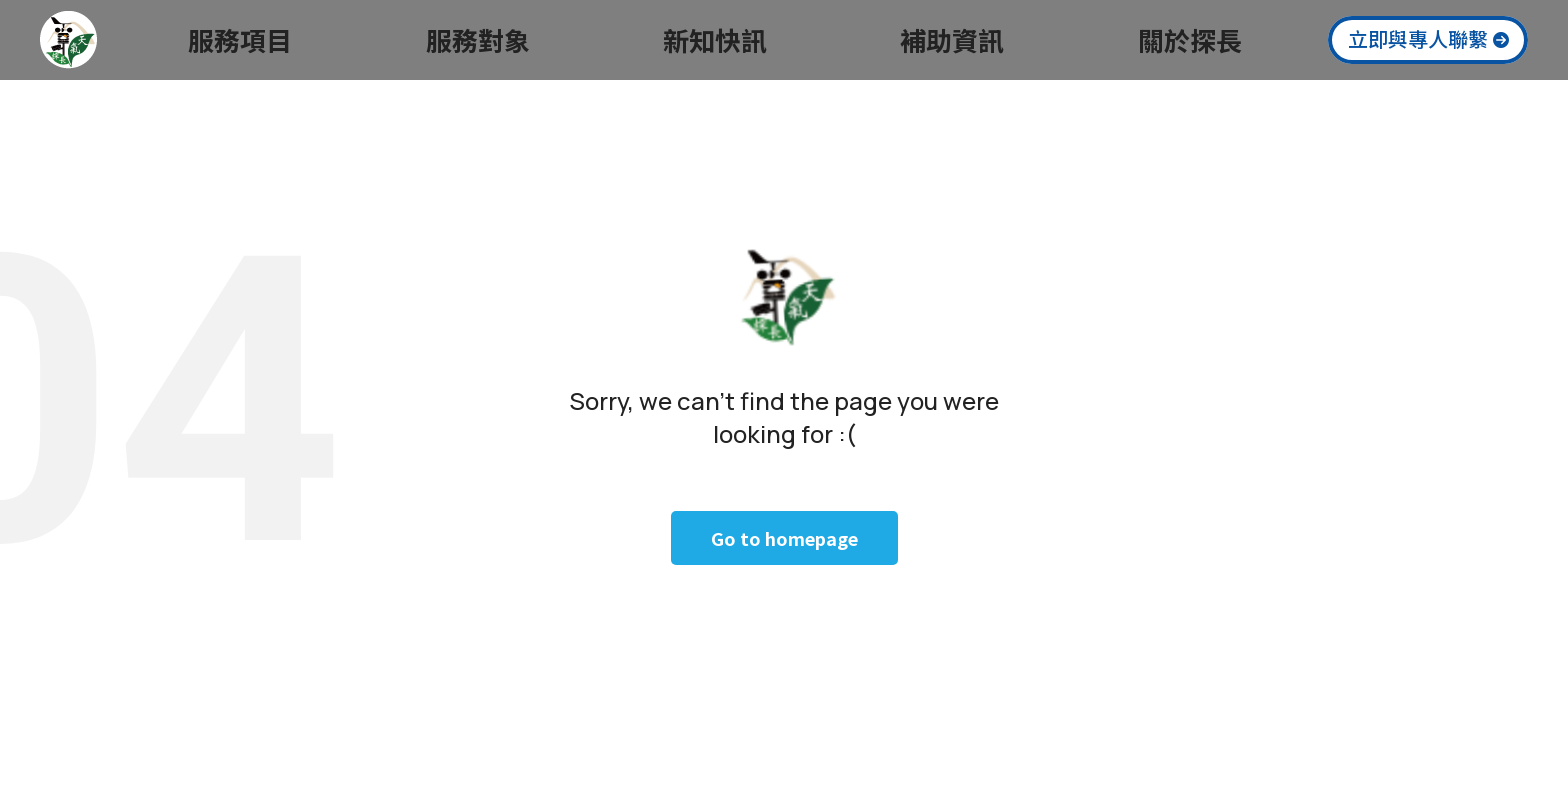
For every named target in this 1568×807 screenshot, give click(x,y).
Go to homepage (784, 538)
